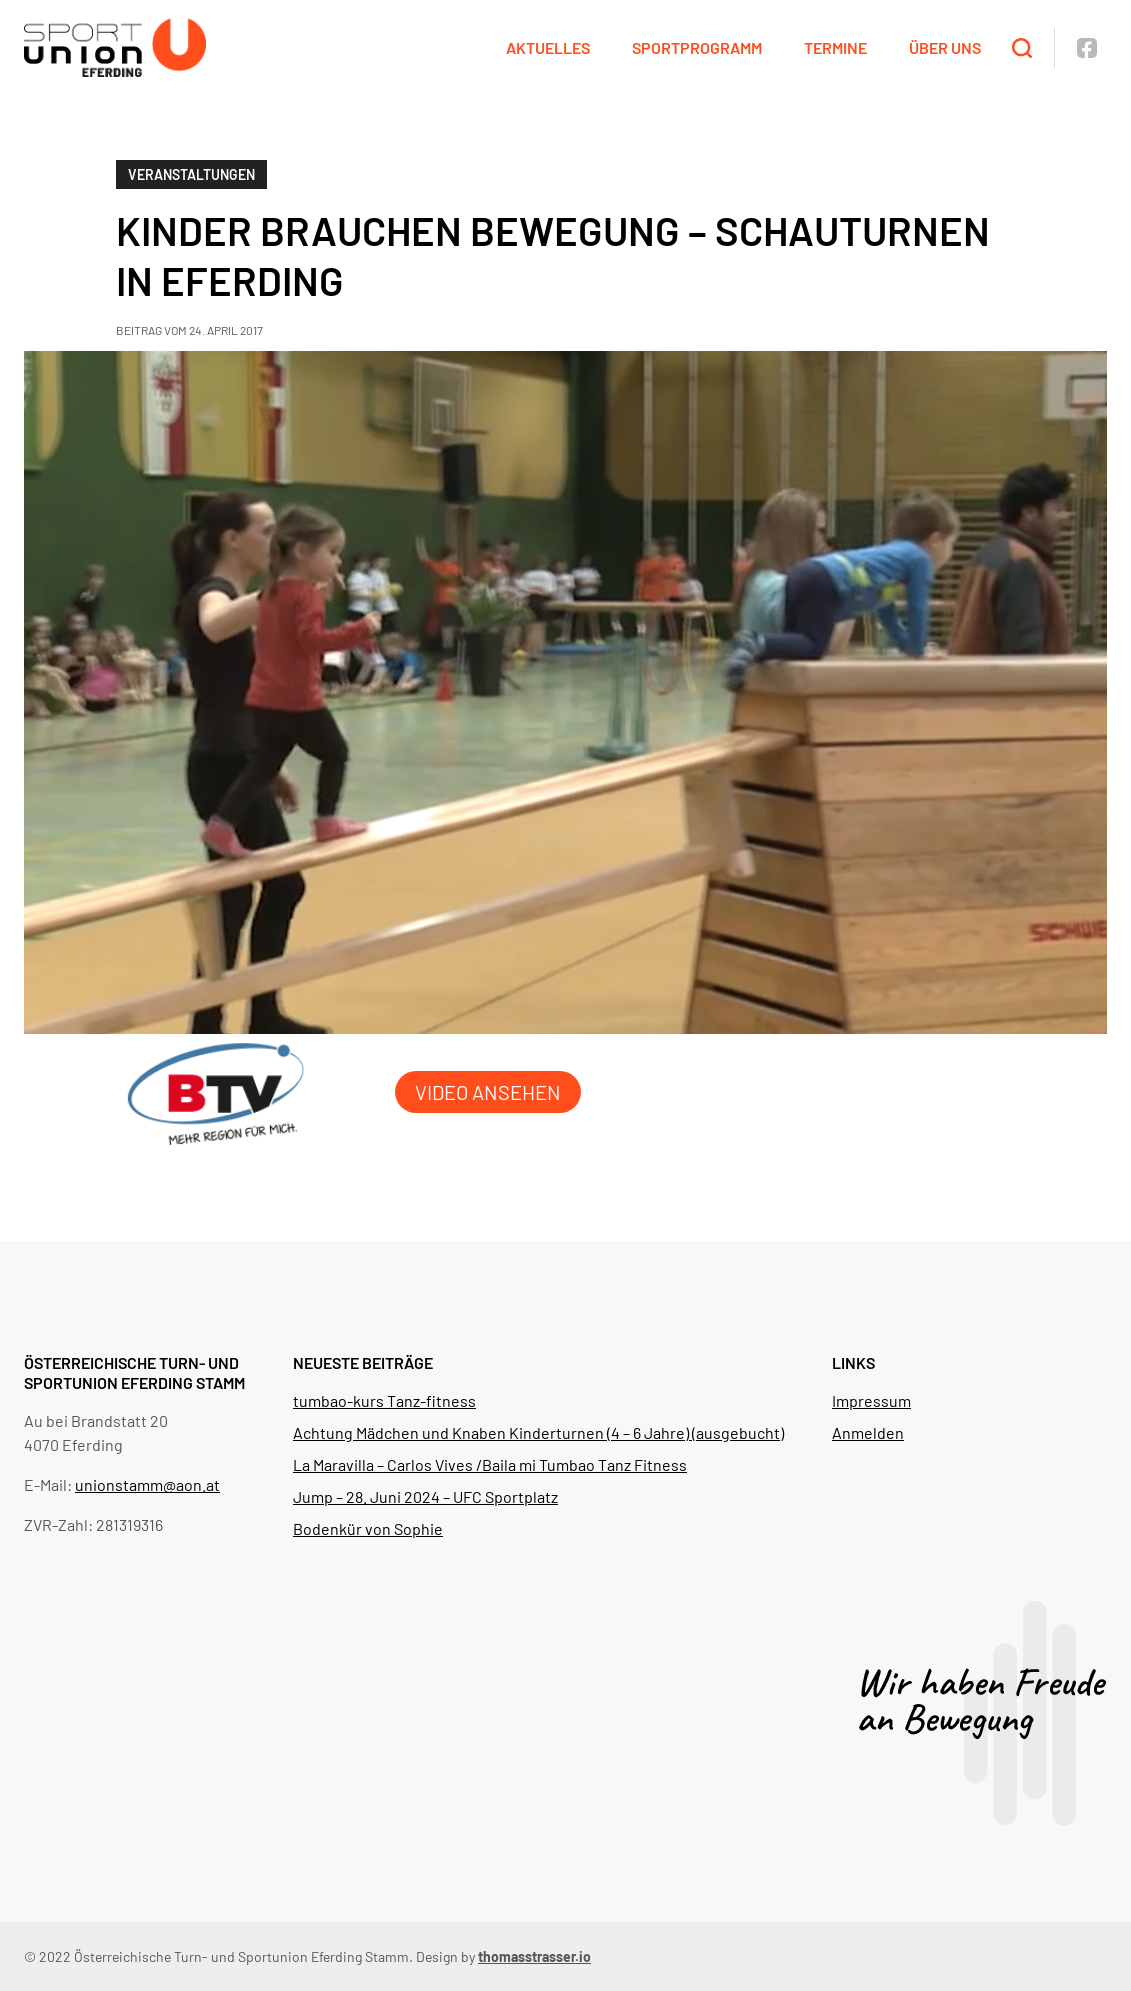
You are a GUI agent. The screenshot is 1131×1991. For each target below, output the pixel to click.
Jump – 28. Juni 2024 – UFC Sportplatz (425, 1496)
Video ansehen (488, 1092)
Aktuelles (548, 47)
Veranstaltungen (191, 174)
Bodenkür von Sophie (368, 1528)
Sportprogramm (697, 47)
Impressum (871, 1400)
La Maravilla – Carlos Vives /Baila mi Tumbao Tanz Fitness (490, 1464)
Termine (835, 47)
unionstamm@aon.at (147, 1484)
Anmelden (868, 1432)
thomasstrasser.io (534, 1956)
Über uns (945, 47)
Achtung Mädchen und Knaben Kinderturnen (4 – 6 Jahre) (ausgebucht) (538, 1432)
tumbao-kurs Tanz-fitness (384, 1400)
